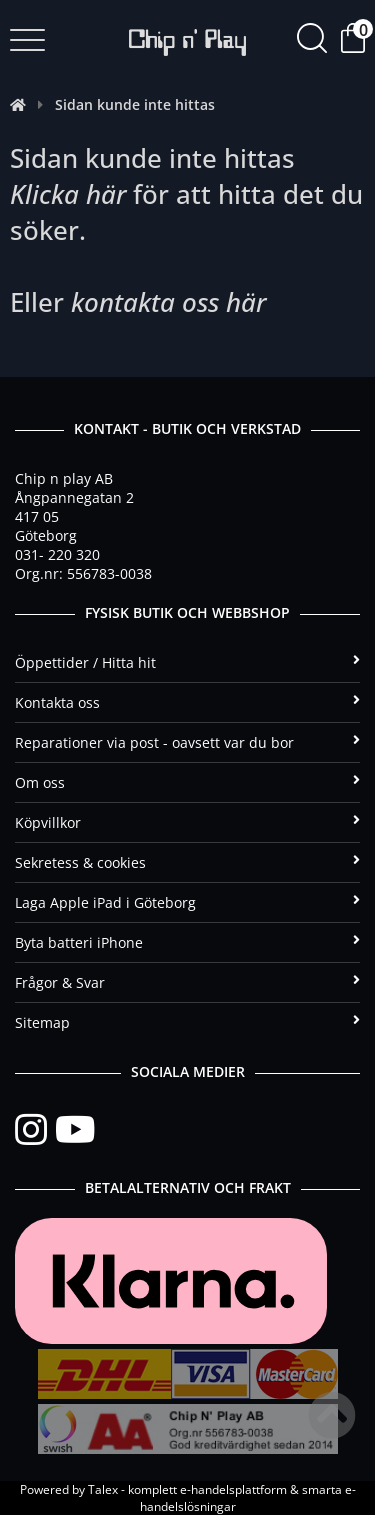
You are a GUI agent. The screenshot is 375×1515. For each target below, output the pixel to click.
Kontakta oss (187, 702)
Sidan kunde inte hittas (135, 104)
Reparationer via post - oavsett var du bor (187, 742)
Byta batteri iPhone (187, 942)
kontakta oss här (168, 302)
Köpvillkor (187, 822)
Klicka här (68, 194)
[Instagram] (35, 1130)
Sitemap (187, 1022)
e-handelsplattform (233, 1489)
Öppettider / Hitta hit (187, 662)
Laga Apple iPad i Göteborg (187, 902)
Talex (103, 1489)
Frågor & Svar (187, 982)
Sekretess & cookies (187, 862)
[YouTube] (75, 1130)
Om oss (187, 782)
